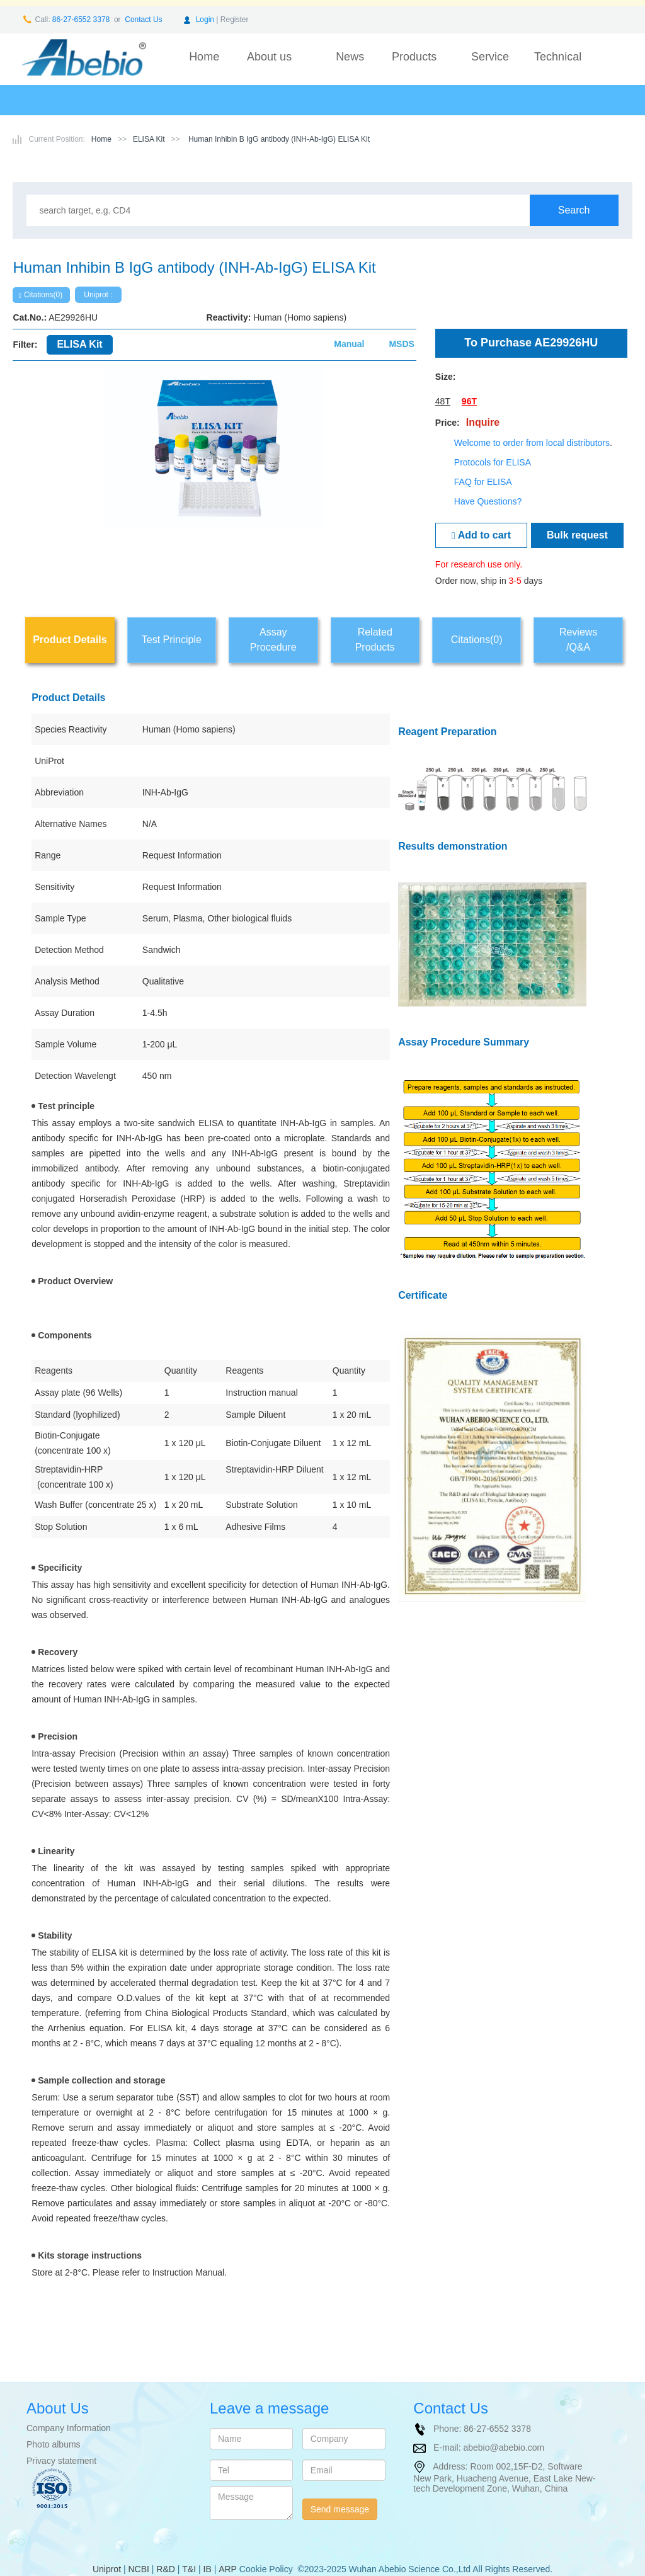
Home (204, 56)
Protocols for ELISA (492, 462)
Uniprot (107, 2569)
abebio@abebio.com (503, 2447)
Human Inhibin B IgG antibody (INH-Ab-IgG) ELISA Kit (278, 139)
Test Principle (172, 639)
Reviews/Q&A (578, 640)
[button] (43, 477)
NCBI (138, 2569)
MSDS (401, 344)
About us (269, 56)
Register (234, 19)
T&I (189, 2569)
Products (414, 56)
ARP (228, 2569)
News (350, 56)
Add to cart (481, 535)
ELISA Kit (149, 139)
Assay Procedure (273, 640)
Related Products (375, 640)
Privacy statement (61, 2461)
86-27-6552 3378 (80, 19)
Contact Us (143, 19)
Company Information (68, 2428)
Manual (349, 344)
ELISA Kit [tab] (79, 344)
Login (205, 19)
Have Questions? (488, 501)
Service (490, 56)
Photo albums (53, 2444)
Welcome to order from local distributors (532, 443)
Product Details (69, 639)
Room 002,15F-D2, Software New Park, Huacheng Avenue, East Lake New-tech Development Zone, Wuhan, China (504, 2477)
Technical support (557, 65)
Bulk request (577, 535)
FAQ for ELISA (483, 482)
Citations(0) (40, 294)
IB (207, 2569)
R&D (165, 2569)
